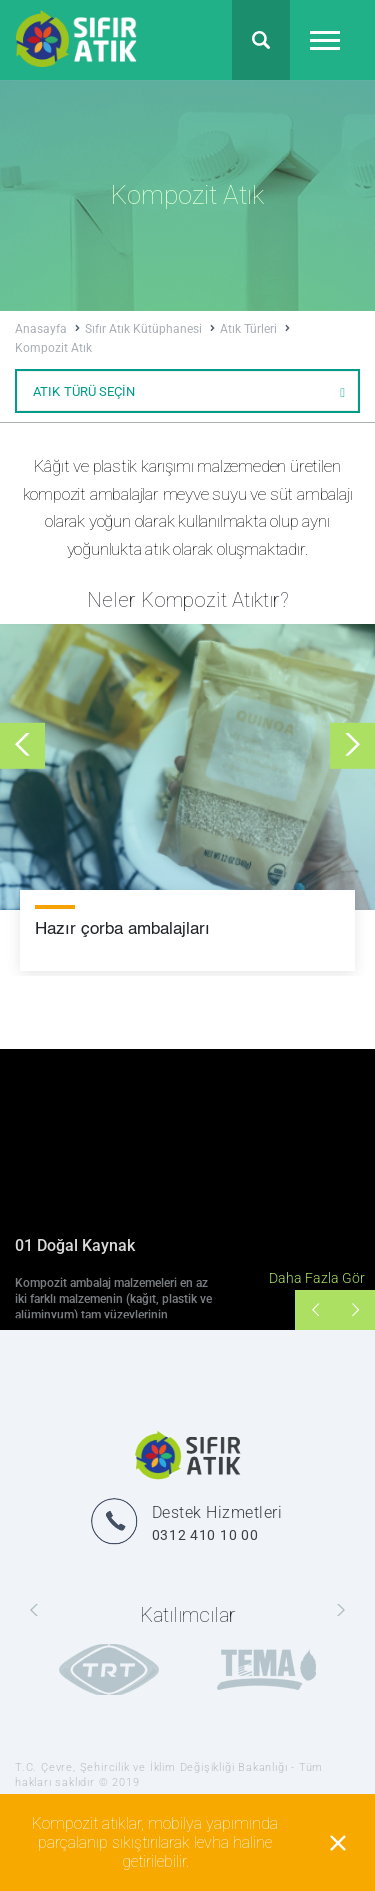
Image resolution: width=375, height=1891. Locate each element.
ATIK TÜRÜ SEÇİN (189, 391)
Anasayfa (47, 329)
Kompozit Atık (53, 348)
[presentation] (22, 745)
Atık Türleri (255, 329)
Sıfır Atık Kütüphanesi (150, 329)
